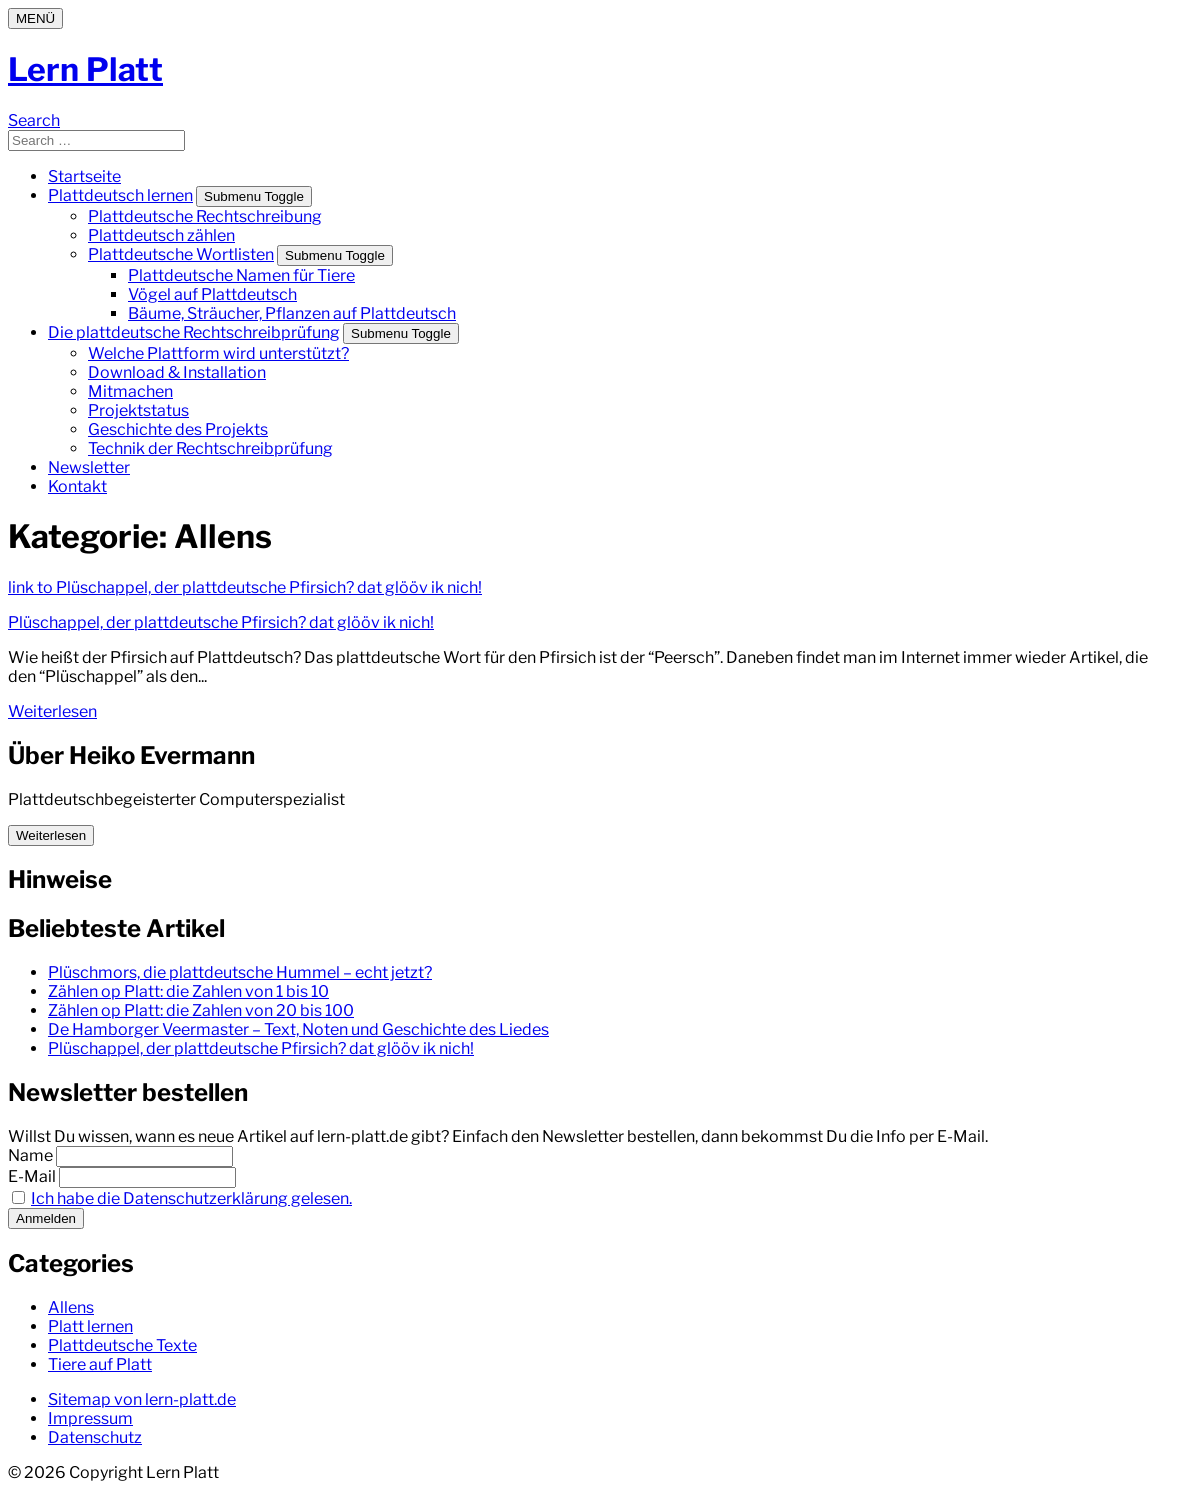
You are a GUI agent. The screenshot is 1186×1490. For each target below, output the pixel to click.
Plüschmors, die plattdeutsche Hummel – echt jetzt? (240, 972)
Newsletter (89, 467)
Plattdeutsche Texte (122, 1345)
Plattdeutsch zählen (161, 235)
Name (30, 1155)
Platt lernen (90, 1326)
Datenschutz (95, 1437)
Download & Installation (177, 372)
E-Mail (32, 1176)
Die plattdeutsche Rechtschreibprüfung (194, 332)
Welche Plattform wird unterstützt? (218, 353)
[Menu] (35, 18)
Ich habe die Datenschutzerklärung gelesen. (191, 1198)
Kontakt (77, 486)
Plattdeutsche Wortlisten (181, 254)
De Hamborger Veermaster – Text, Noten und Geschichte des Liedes (298, 1029)
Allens (71, 1307)
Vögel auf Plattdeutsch (212, 294)
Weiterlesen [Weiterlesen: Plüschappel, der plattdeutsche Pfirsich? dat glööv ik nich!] (52, 711)
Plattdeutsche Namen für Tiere (241, 275)
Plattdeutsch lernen (120, 195)
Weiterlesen (51, 835)
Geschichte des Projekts (178, 429)
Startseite (84, 176)
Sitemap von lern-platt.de (142, 1399)
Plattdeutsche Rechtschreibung (205, 216)
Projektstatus (138, 410)
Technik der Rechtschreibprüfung (210, 448)
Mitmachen (130, 391)
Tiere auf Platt (100, 1364)
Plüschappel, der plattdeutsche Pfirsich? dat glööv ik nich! (221, 622)
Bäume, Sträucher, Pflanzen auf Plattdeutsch (292, 313)
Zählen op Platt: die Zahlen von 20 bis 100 (201, 1010)
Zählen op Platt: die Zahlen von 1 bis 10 (188, 991)
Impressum (90, 1418)
